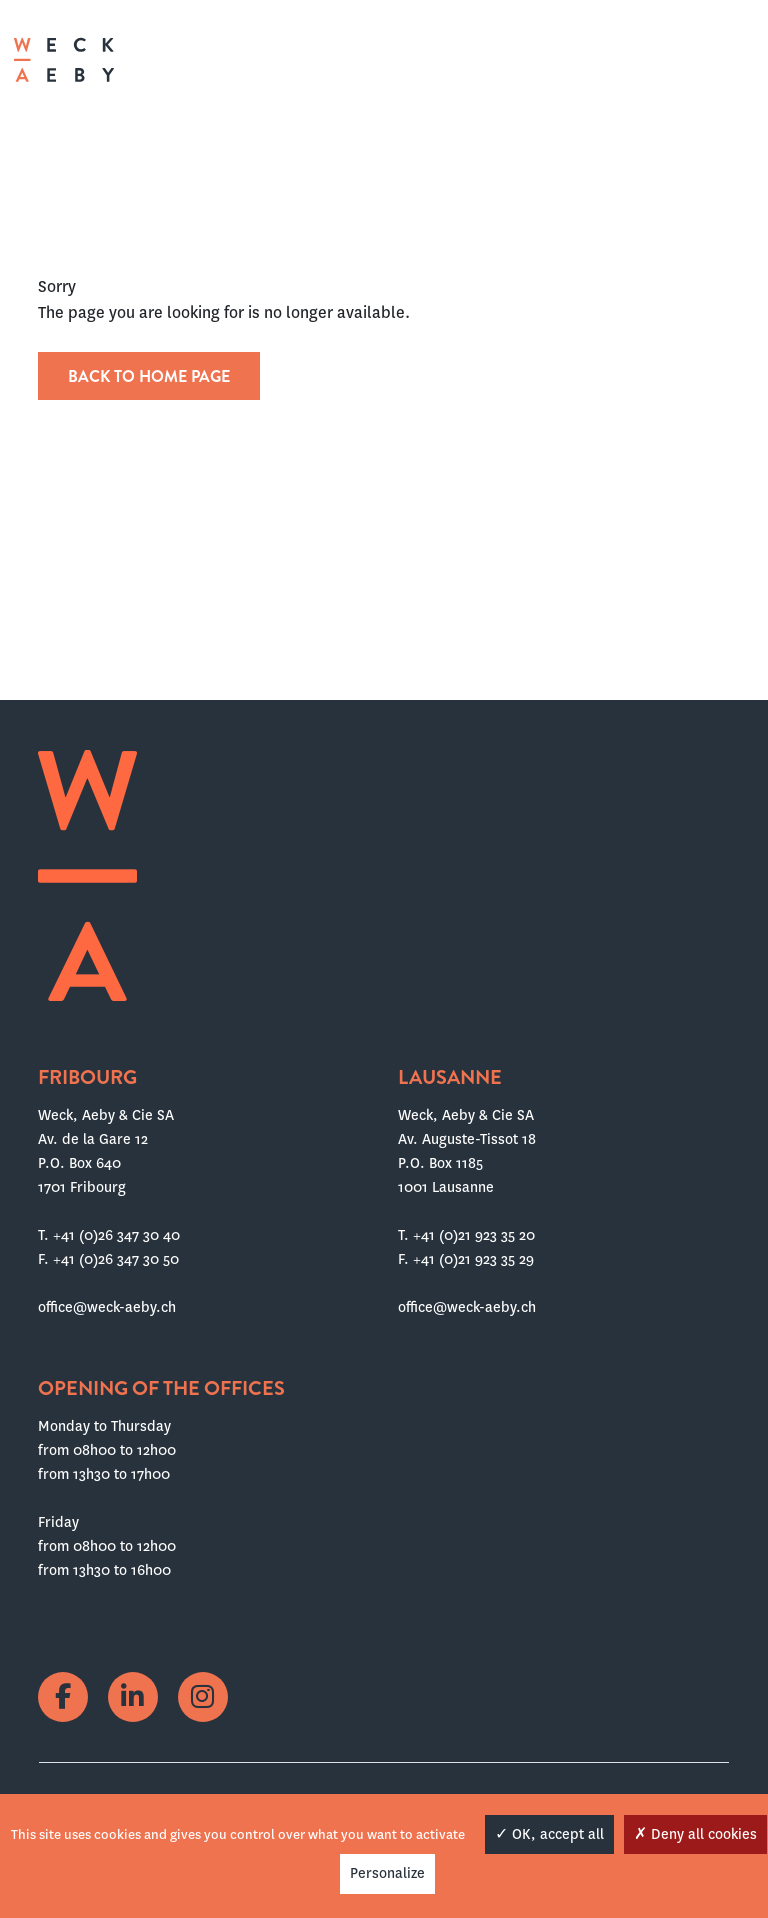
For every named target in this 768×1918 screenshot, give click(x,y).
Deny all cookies (695, 1834)
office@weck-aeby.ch (107, 1307)
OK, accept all (549, 1834)
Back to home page (149, 376)
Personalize (387, 1873)
